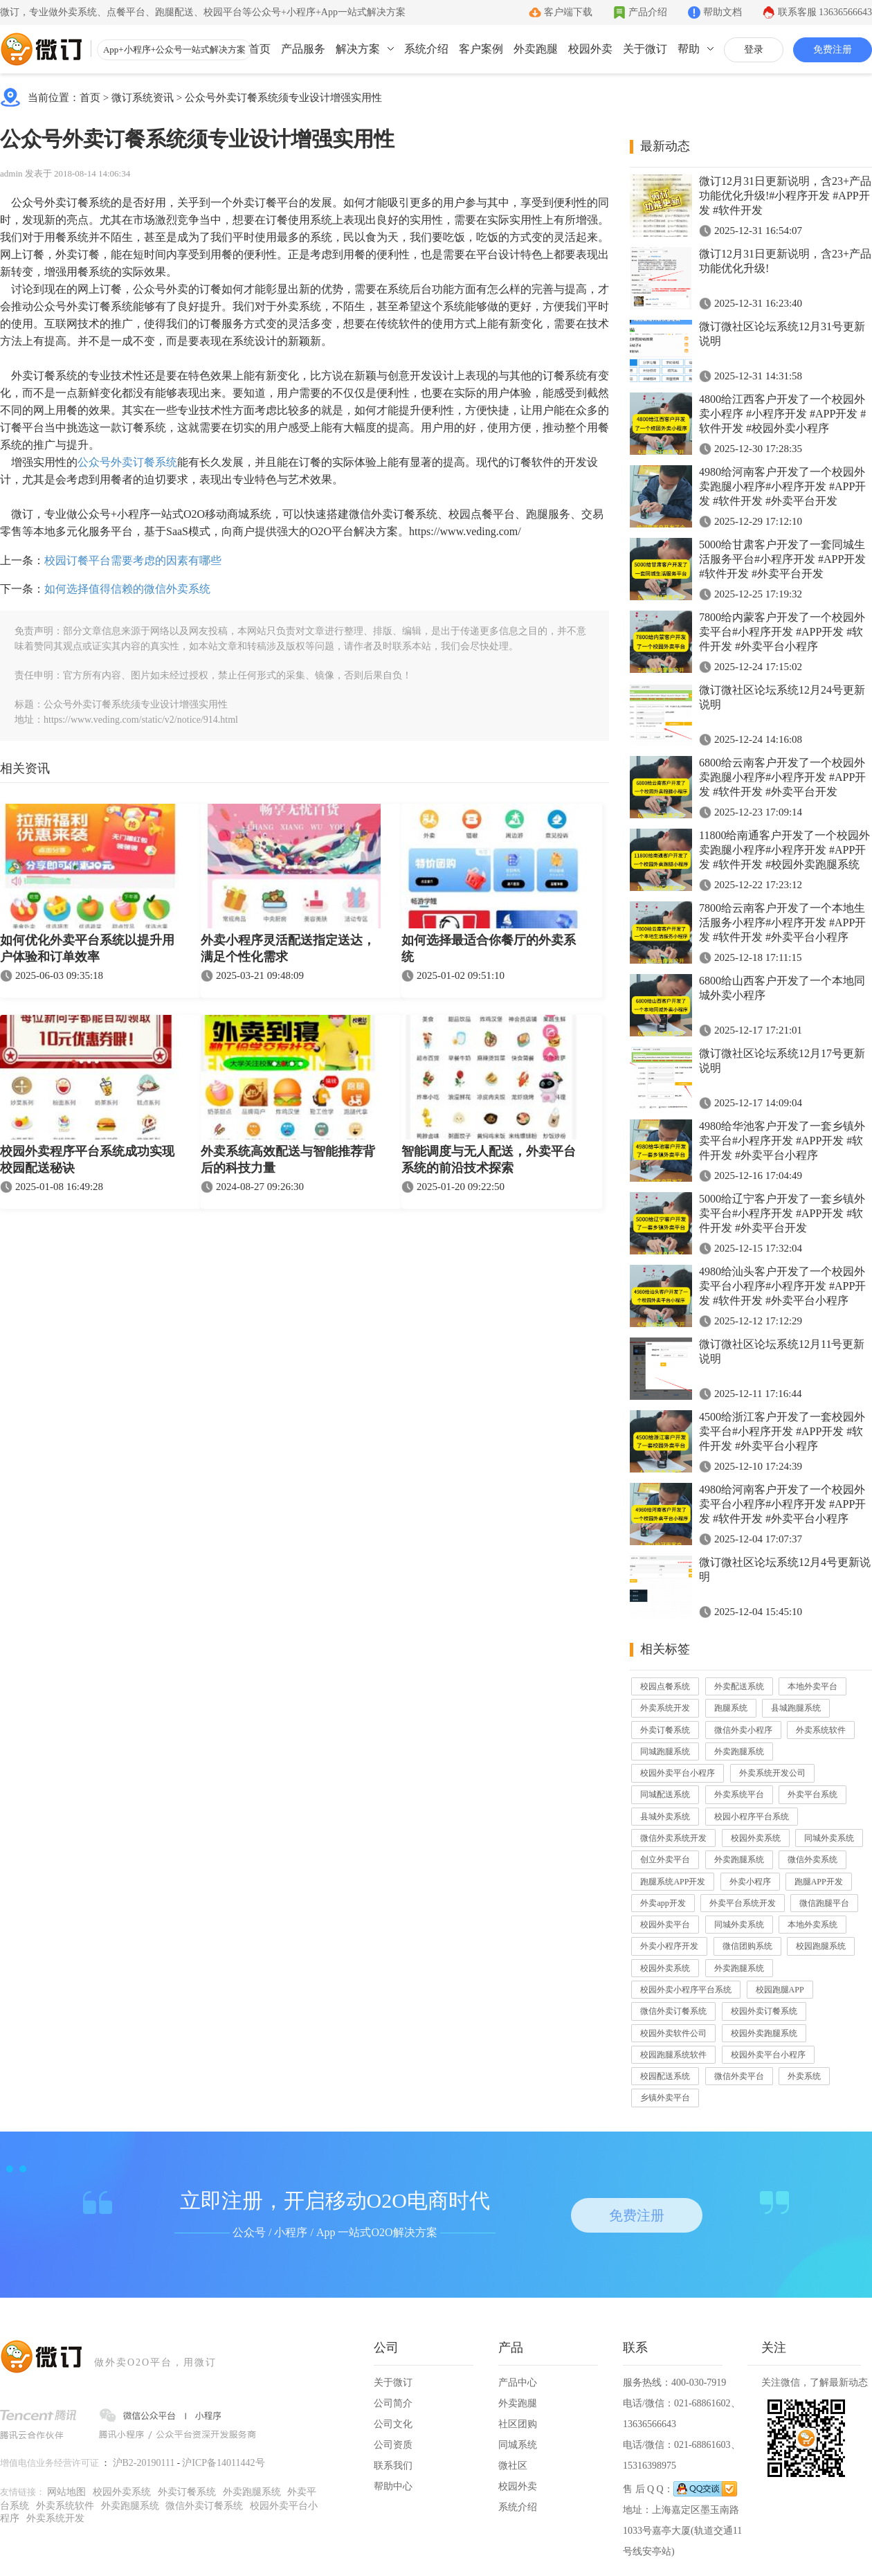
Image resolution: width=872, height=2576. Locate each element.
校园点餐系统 (665, 1686)
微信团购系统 (747, 1946)
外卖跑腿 (536, 49)
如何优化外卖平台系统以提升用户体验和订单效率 (87, 948)
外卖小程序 (750, 1881)
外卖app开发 (662, 1903)
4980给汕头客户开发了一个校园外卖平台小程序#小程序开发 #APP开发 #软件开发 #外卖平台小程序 (782, 1286)
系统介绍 (426, 49)
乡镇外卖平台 (665, 2097)
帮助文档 (722, 12)
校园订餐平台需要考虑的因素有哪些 (132, 560)
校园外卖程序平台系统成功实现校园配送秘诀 (87, 1159)
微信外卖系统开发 (673, 1838)
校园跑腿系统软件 (673, 2055)
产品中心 (517, 2382)
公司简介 (393, 2403)
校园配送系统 (665, 2076)
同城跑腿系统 (665, 1751)
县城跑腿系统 (796, 1708)
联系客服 (825, 12)
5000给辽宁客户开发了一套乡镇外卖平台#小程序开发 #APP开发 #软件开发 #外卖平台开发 (782, 1213)
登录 (753, 49)
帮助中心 (393, 2486)
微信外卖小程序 (743, 1730)
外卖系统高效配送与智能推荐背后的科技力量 (288, 1159)
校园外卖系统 (756, 1838)
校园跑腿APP (780, 1989)
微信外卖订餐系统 (673, 2011)
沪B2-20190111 (144, 2463)
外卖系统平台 (739, 1794)
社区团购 (517, 2424)
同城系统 (517, 2445)
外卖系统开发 (665, 1708)
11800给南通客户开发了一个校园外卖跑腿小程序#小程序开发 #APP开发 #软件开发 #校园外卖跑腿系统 (784, 849)
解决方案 (358, 49)
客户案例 (481, 49)
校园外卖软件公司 (673, 2033)
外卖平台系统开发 (742, 1903)
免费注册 (832, 49)
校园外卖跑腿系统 (764, 2033)
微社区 (512, 2465)
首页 (259, 49)
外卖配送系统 (739, 1686)
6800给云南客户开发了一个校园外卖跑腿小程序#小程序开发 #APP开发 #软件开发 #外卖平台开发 (782, 777)
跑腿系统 (730, 1708)
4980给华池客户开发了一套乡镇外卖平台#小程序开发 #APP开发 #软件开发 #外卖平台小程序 (782, 1140)
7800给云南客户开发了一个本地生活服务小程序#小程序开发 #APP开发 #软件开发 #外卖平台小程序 (782, 922)
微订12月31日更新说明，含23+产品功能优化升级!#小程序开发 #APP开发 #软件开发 (785, 195)
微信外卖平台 (739, 2076)
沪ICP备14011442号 (223, 2463)
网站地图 (66, 2492)
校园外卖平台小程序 (677, 1773)
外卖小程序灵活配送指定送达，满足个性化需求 (288, 948)
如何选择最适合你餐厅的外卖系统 (488, 948)
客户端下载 (568, 12)
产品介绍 (647, 12)
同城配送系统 (665, 1794)
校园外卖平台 (665, 1924)
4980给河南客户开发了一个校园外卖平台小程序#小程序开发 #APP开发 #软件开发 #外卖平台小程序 (782, 1504)
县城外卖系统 (665, 1816)
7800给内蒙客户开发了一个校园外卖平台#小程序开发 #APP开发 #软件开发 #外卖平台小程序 (782, 631)
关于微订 (645, 49)
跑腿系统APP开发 (672, 1881)
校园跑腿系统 (821, 1946)
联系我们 (393, 2465)
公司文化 (393, 2424)
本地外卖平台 (812, 1686)
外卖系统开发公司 (772, 1773)
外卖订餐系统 (665, 1730)
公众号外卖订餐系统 (127, 462)
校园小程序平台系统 (751, 1816)
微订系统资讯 (142, 97)
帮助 (689, 49)
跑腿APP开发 (818, 1881)
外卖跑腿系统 (739, 1751)
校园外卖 (590, 49)
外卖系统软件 (821, 1730)
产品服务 (303, 49)
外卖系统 (804, 2076)
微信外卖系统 (812, 1859)
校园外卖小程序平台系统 (686, 1989)
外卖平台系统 (812, 1794)
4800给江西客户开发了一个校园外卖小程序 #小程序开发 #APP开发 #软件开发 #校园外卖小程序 (782, 413)
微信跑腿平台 (824, 1903)
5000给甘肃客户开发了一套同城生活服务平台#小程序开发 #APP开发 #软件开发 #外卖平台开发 (782, 559)
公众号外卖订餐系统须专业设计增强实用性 (283, 97)
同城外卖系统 (829, 1838)
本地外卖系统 (812, 1924)
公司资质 (393, 2445)
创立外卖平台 (665, 1859)
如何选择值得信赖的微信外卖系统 (127, 589)
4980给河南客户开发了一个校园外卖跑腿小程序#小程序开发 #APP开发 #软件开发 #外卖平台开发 (782, 486)
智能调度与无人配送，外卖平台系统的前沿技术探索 (488, 1159)
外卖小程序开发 (669, 1946)
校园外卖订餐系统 (764, 2011)
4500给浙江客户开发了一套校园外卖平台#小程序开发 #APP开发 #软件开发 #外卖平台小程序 (782, 1431)
